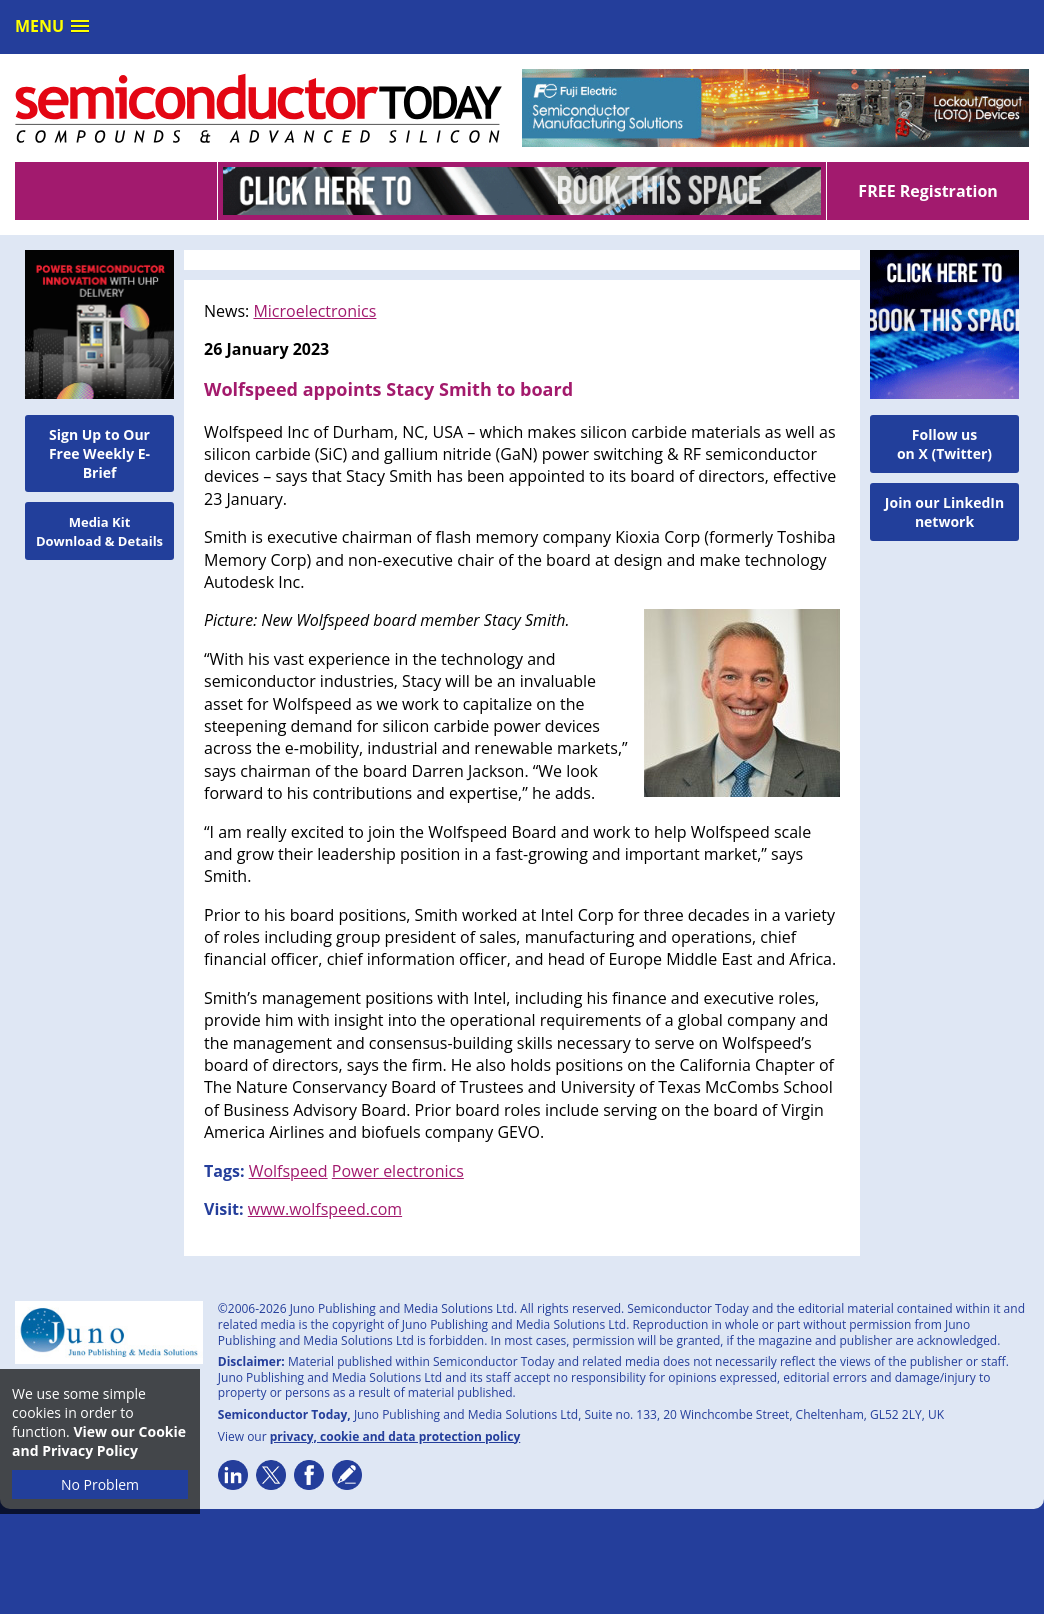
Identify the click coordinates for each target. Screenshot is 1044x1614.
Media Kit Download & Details (99, 531)
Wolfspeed (288, 1171)
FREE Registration (927, 191)
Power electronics (398, 1171)
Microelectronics (314, 311)
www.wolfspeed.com (325, 1209)
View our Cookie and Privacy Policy (99, 1441)
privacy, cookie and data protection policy (395, 1436)
